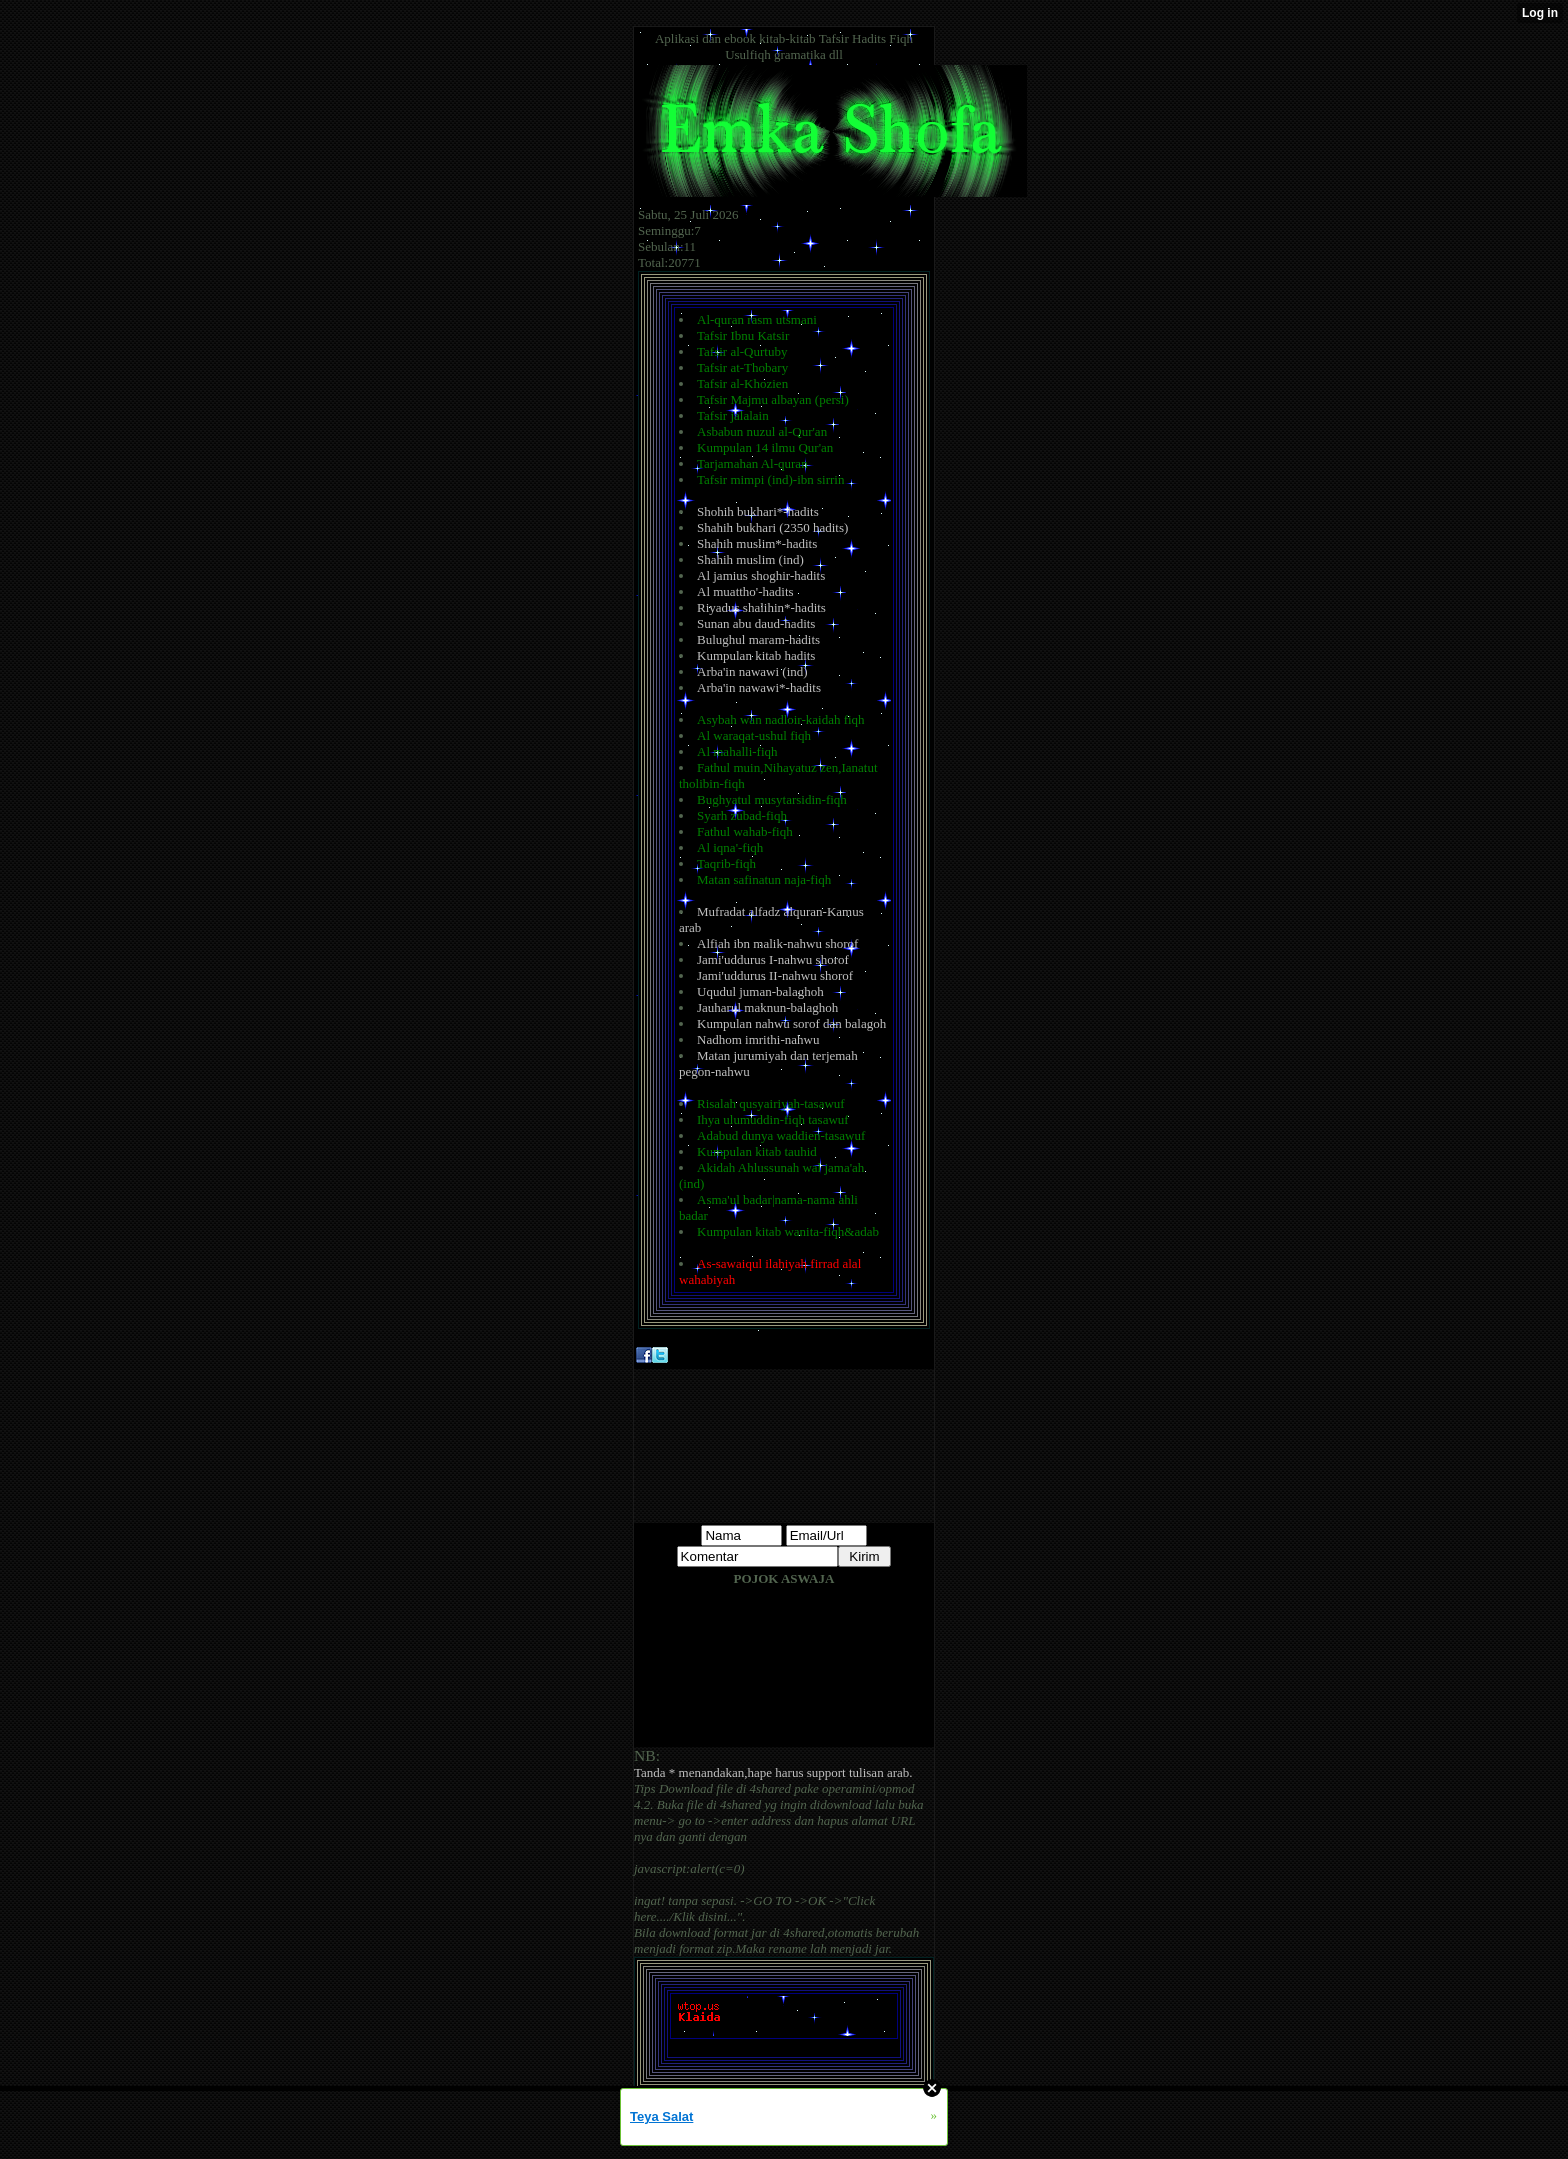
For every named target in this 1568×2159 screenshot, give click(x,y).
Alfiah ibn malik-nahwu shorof (777, 943)
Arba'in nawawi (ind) (752, 671)
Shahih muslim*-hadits (757, 543)
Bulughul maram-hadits (758, 639)
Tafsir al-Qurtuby (742, 351)
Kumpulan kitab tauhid (757, 1151)
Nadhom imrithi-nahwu (758, 1039)
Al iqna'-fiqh (730, 847)
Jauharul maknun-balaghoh (767, 1007)
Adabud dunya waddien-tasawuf (781, 1135)
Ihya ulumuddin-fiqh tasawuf (773, 1119)
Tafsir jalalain (733, 415)
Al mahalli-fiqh (737, 751)
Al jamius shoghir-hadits (761, 575)
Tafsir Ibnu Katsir (743, 335)
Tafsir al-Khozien (742, 383)
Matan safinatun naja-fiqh (764, 879)
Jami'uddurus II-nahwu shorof (775, 975)
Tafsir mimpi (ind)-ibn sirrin (770, 479)
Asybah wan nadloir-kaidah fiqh (781, 719)
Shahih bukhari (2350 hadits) (772, 527)
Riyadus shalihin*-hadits (761, 607)
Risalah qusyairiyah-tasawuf (771, 1103)
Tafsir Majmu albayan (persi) (773, 399)
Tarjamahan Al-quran (752, 463)
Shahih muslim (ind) (750, 559)
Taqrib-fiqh (726, 863)
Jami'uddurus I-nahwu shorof (773, 959)
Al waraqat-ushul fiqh (754, 735)
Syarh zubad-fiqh (742, 815)
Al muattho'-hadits (745, 591)
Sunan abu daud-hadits (756, 623)
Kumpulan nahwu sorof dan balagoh (791, 1023)
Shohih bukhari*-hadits (758, 511)
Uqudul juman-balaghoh (760, 991)
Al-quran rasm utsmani (757, 319)
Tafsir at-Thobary (742, 367)
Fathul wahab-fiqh (745, 831)
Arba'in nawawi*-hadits (759, 687)
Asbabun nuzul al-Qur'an (762, 431)
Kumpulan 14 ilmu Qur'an (765, 447)
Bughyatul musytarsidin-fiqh (772, 799)
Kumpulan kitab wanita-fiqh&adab (788, 1231)
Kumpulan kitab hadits (756, 655)
